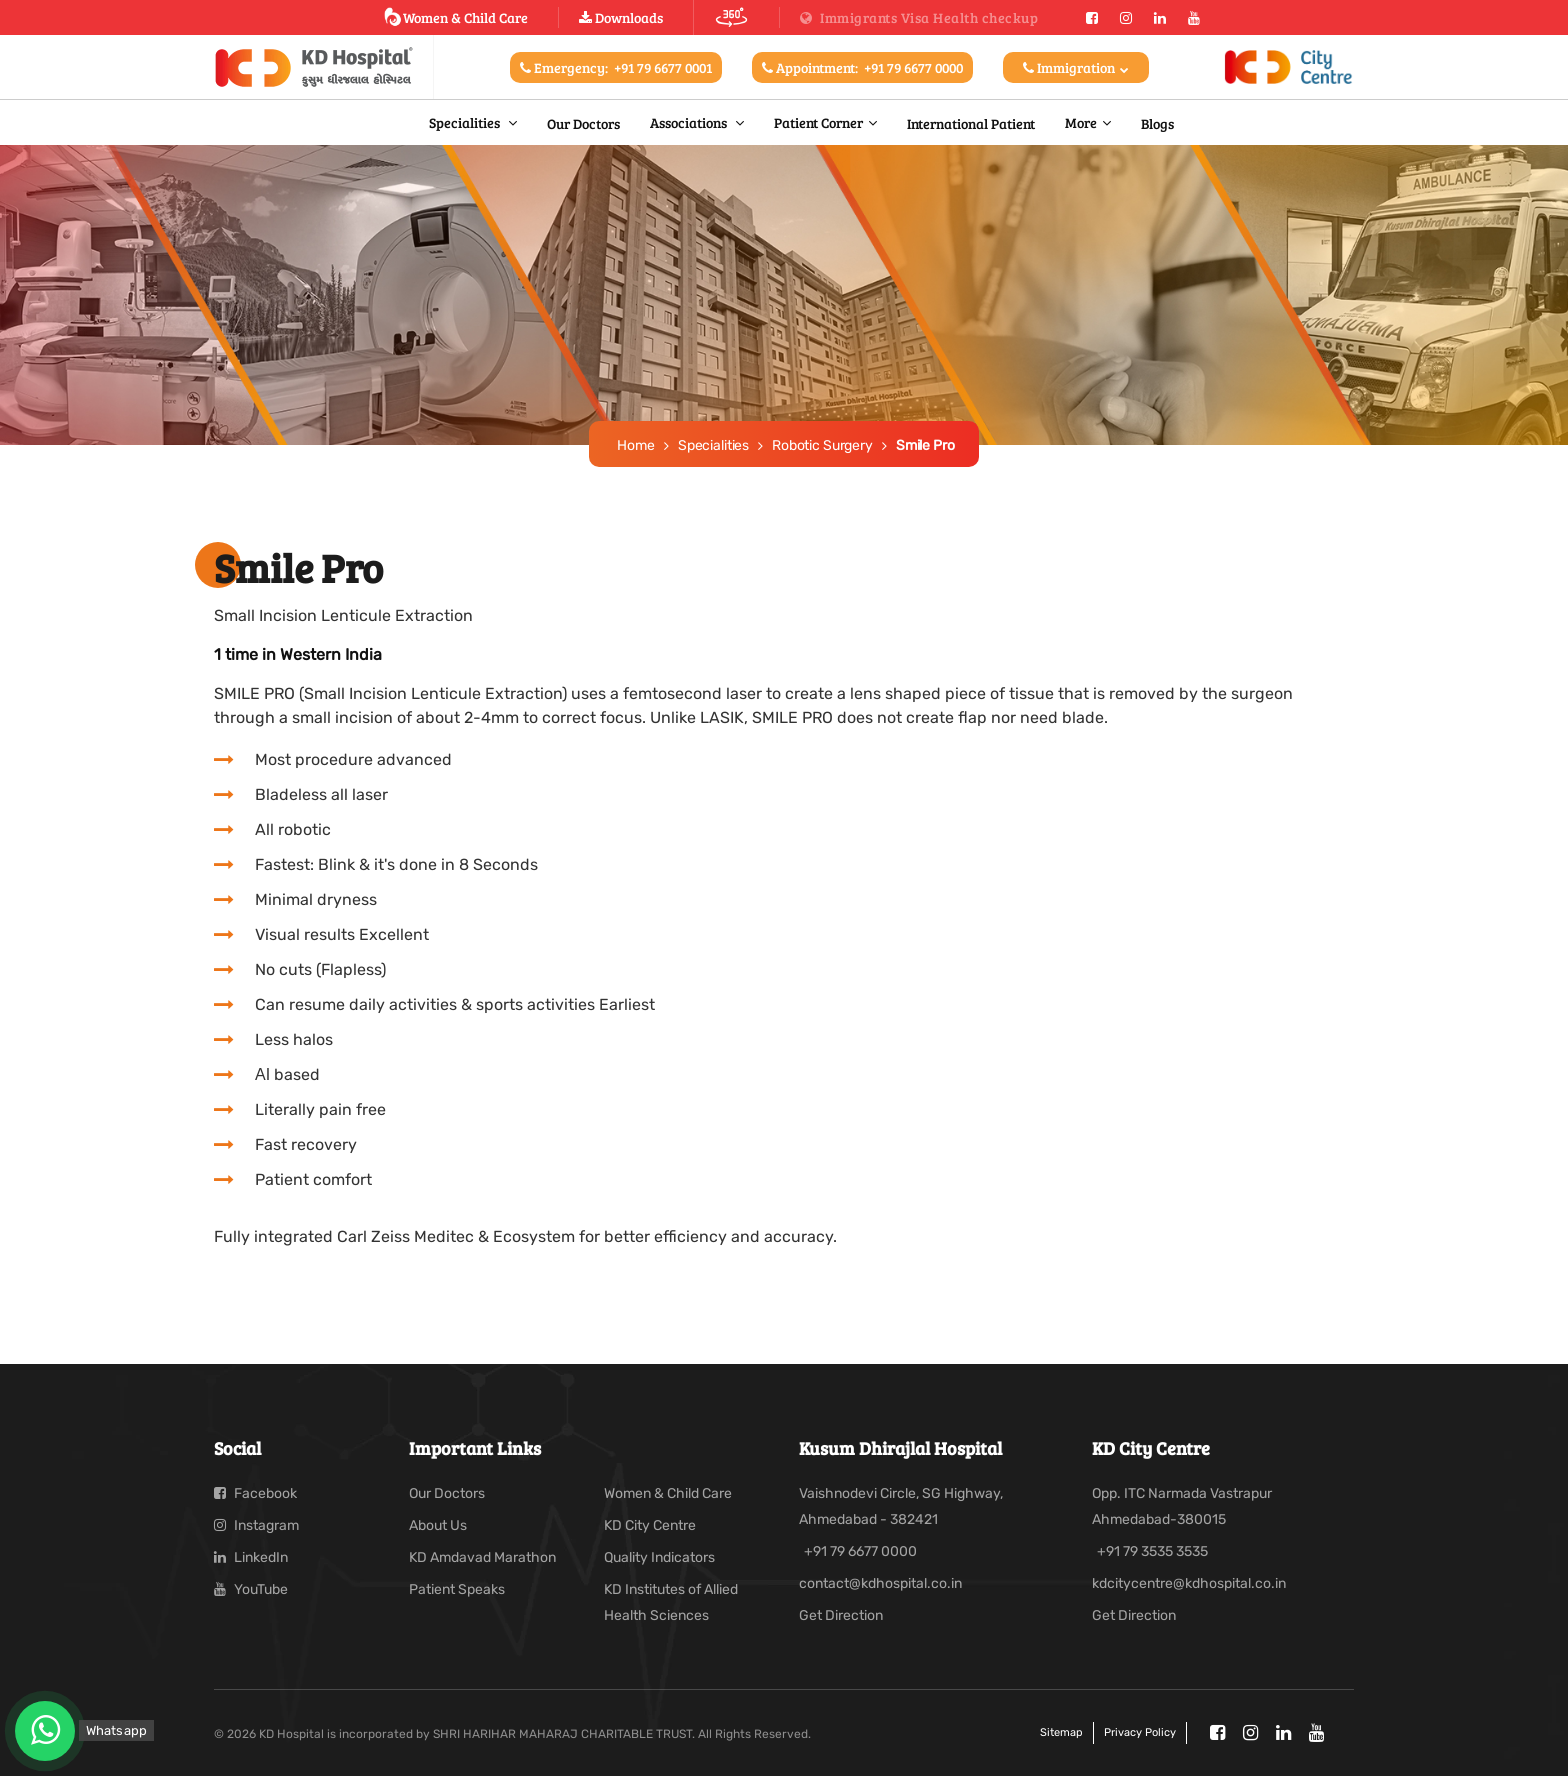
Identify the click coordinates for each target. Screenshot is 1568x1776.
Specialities (466, 122)
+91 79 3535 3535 (1152, 1551)
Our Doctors (583, 123)
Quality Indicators (659, 1557)
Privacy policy (1140, 1732)
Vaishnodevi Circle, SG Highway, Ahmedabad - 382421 (901, 1506)
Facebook (255, 1493)
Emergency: (616, 67)
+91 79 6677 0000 (860, 1551)
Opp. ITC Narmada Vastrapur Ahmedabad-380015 (1182, 1506)
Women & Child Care (455, 17)
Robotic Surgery (822, 445)
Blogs (1157, 123)
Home (635, 445)
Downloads (621, 17)
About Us (438, 1525)
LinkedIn (251, 1557)
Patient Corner (818, 122)
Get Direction (841, 1615)
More (1081, 122)
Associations (690, 122)
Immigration (1076, 67)
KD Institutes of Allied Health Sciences (671, 1602)
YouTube (251, 1589)
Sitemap (1061, 1732)
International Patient (971, 123)
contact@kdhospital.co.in (880, 1583)
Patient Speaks (457, 1589)
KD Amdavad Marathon (482, 1557)
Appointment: (862, 67)
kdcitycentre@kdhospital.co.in (1189, 1583)
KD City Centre (650, 1525)
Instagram (256, 1525)
